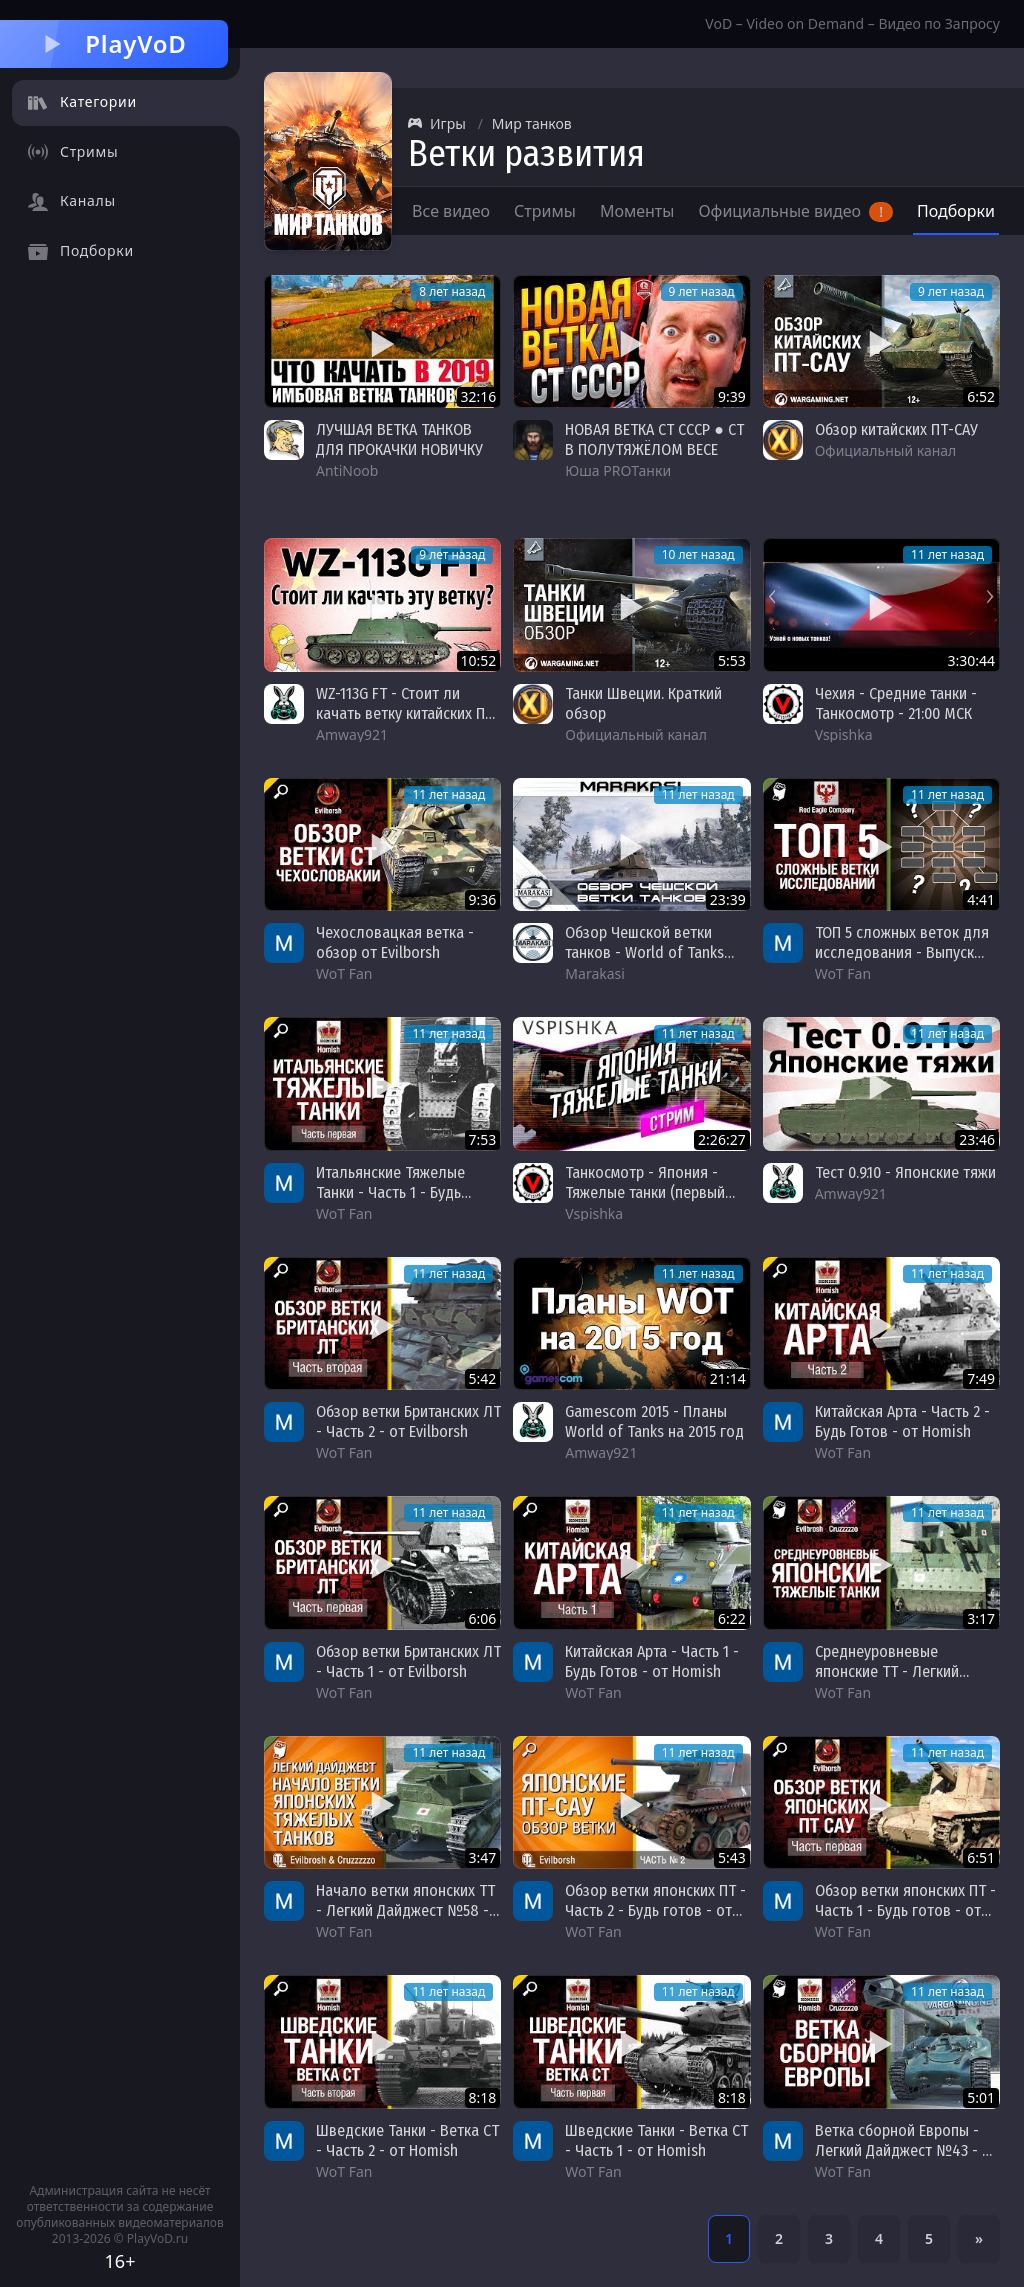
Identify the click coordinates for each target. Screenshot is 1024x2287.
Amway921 (352, 734)
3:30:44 (971, 660)
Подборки (956, 211)
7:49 (981, 1378)
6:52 (981, 396)
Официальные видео (795, 211)
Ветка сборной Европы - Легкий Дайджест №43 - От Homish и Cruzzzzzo (907, 2150)
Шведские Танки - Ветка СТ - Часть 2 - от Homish (407, 2140)
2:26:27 (722, 1139)
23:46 (977, 1139)
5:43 (732, 1857)
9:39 (732, 396)
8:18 (483, 2097)
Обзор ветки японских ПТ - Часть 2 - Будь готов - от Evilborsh (655, 1910)
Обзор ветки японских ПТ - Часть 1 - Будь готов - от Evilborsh (905, 1910)
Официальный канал (886, 450)
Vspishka (844, 734)
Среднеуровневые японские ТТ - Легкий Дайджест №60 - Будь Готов (888, 1681)
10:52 (479, 660)
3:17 (981, 1618)
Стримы (545, 211)
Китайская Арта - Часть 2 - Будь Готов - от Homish (902, 1421)
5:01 (981, 2097)
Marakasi (595, 973)
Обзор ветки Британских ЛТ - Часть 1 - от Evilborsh (408, 1661)
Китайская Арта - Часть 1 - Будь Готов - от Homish (652, 1661)
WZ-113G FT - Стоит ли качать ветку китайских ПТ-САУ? (407, 713)
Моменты (637, 211)
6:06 (483, 1618)
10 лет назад (698, 554)
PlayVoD (113, 43)
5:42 (483, 1378)
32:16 (479, 396)
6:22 (732, 1618)
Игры (437, 123)
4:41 (981, 899)
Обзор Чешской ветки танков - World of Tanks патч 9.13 (644, 952)
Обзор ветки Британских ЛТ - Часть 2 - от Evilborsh (408, 1421)
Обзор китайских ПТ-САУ (896, 429)
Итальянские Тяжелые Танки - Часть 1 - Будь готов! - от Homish (390, 1192)
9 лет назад (702, 291)
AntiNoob (347, 470)
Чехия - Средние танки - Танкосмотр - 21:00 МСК (896, 703)
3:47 (483, 1857)
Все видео (451, 211)
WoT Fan (344, 973)
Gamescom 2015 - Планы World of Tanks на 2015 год (654, 1421)
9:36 (483, 899)
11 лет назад (947, 554)
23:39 (728, 899)
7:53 (483, 1139)
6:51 (981, 1857)
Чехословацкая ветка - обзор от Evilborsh (395, 942)
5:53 (732, 660)
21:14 (728, 1378)
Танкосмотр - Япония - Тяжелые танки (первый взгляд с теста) (645, 1192)
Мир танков (532, 123)
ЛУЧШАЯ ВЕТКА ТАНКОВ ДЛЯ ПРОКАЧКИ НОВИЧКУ (399, 439)
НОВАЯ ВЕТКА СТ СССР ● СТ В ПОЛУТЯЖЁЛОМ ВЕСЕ (654, 439)
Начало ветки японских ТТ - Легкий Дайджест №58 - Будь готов (405, 1910)
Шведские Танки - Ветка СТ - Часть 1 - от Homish (656, 2140)
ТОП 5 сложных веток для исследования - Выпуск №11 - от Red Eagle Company (902, 962)
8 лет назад (452, 291)
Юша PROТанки (618, 470)
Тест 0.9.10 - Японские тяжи (905, 1172)
